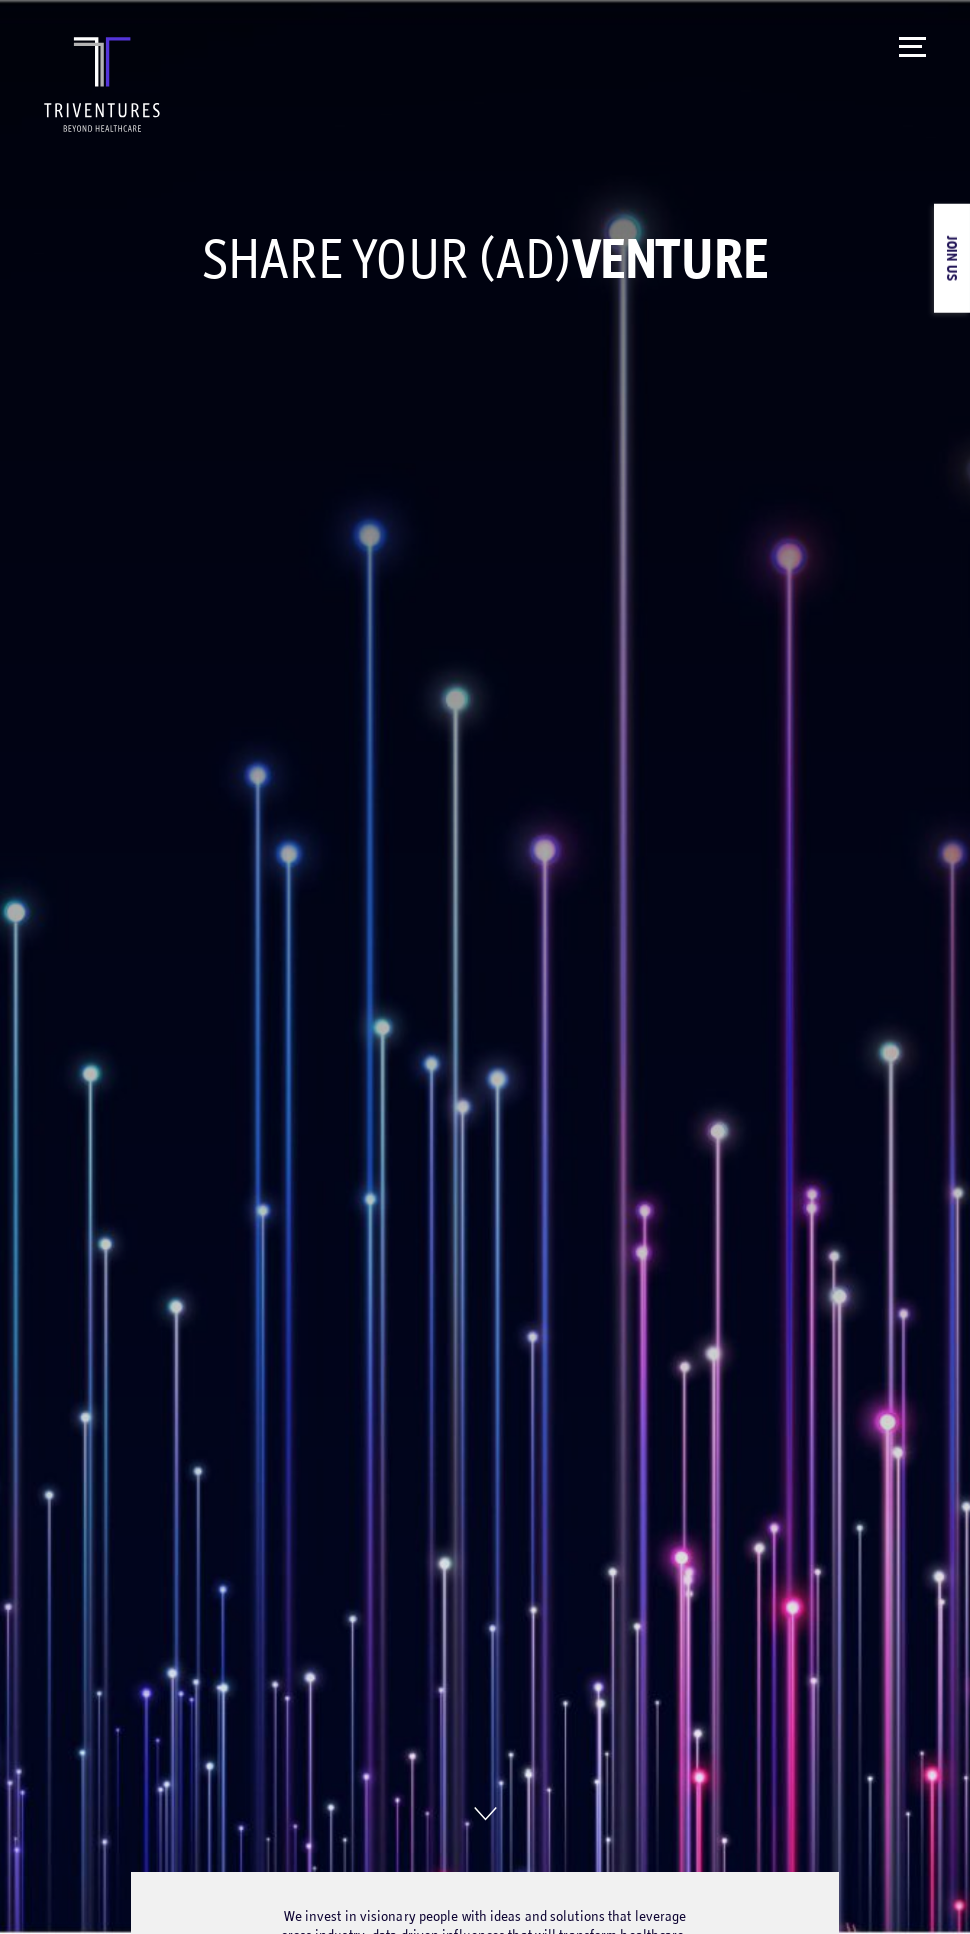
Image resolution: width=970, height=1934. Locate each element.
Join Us (952, 258)
